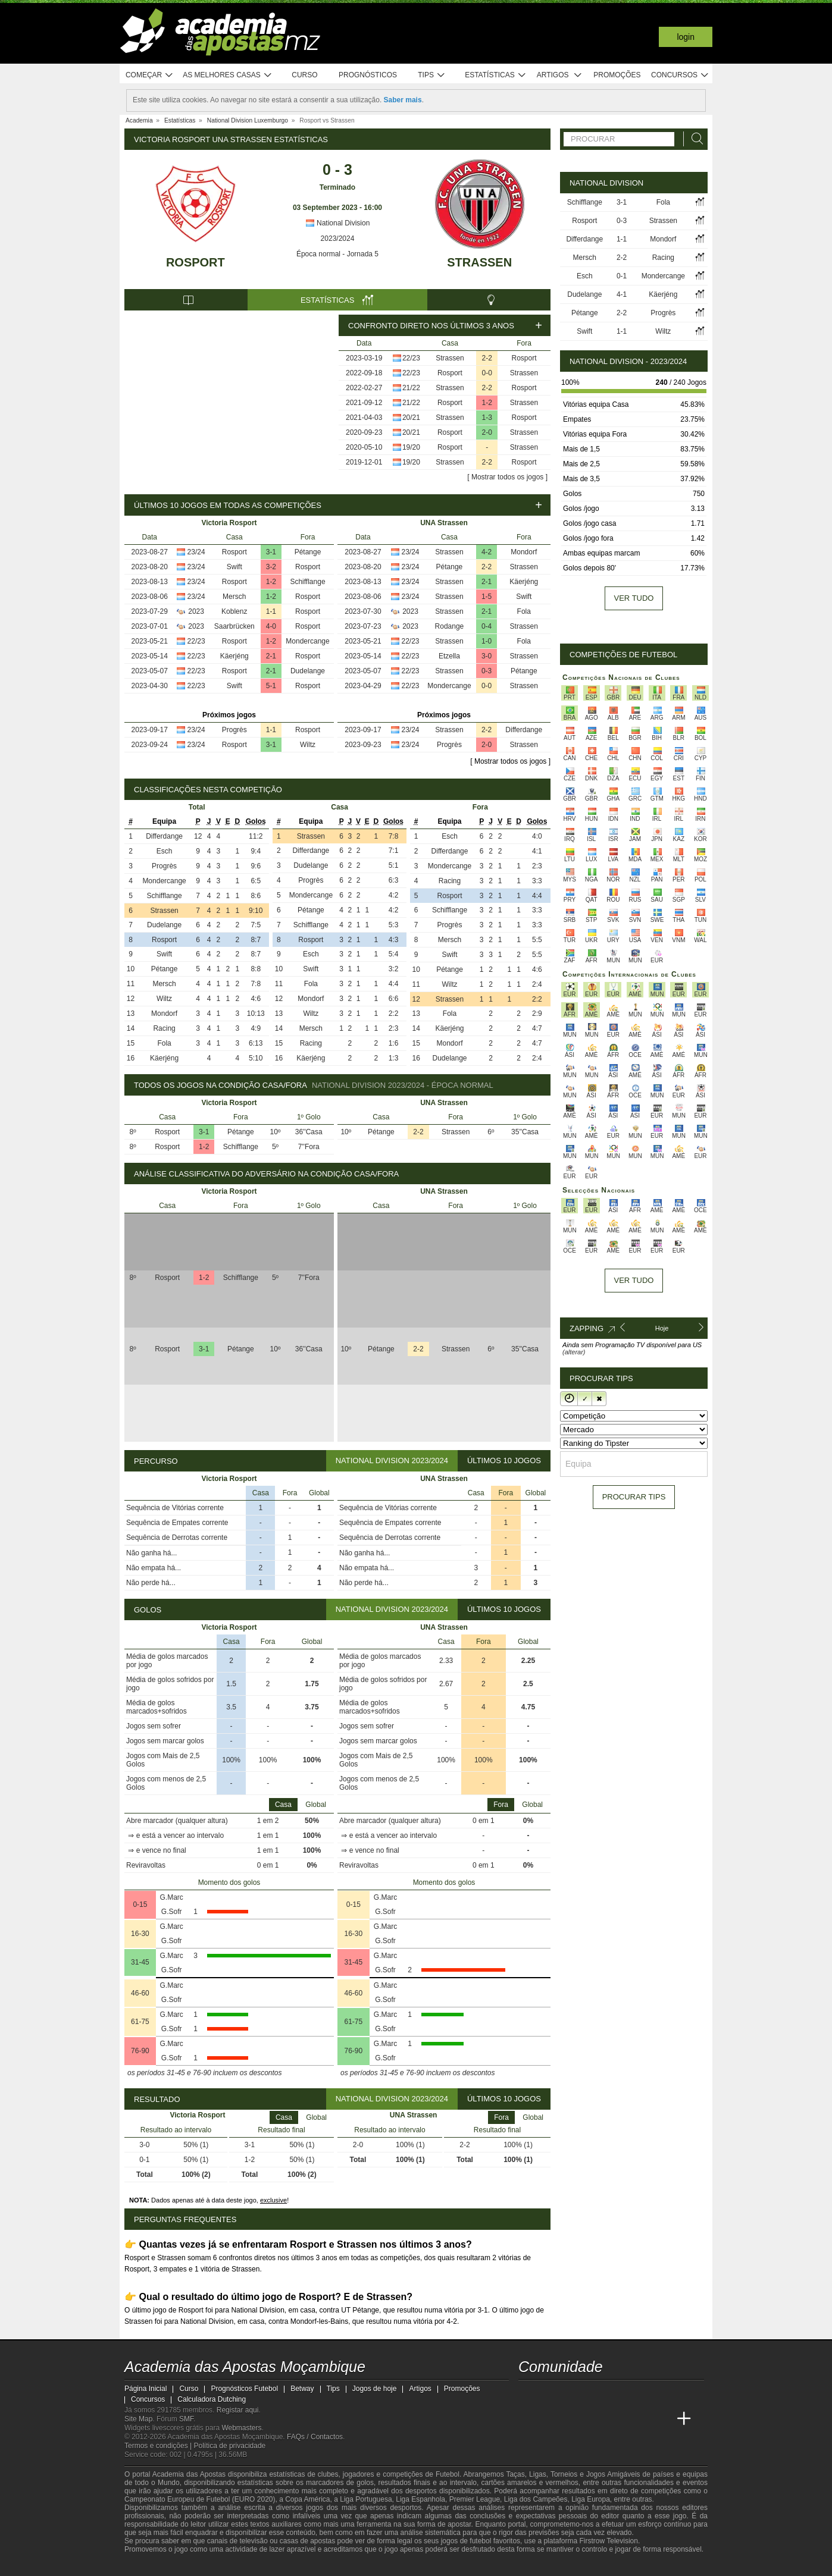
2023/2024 (338, 238)
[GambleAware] (151, 2566)
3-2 (271, 567)
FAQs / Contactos (315, 2437)
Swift (234, 567)
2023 (196, 611)
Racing (164, 1028)
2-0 (487, 432)
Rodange (449, 626)
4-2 (486, 552)
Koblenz (234, 611)
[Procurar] (694, 138)
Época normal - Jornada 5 (337, 254)
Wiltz (307, 745)
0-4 (486, 626)
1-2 (487, 403)
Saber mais (403, 100)
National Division (337, 223)
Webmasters (241, 2428)
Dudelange (307, 671)
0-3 (486, 671)
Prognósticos (368, 75)
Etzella (449, 656)
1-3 (487, 417)
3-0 (486, 656)
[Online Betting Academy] (595, 2419)
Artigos (560, 75)
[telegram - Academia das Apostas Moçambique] (595, 2394)
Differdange (523, 730)
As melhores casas (227, 75)
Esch (165, 851)
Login (686, 37)
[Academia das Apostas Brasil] (573, 2419)
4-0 (271, 626)
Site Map (138, 2419)
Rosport (195, 262)
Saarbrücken (234, 626)
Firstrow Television (608, 2541)
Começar (150, 75)
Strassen (479, 262)
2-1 (271, 656)
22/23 (411, 358)
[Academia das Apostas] (550, 2419)
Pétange (308, 552)
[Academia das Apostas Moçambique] (528, 2419)
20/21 (411, 417)
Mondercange (307, 641)
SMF (186, 2419)
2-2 (487, 358)
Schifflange (307, 582)
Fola (524, 611)
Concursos (680, 75)
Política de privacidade (230, 2446)
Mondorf (524, 552)
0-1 (622, 276)
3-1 (271, 552)
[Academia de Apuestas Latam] (640, 2419)
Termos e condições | (159, 2446)
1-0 (486, 641)
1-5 (486, 596)
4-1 (622, 294)
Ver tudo (634, 598)
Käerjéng (234, 656)
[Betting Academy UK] (662, 2419)
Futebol (447, 2474)
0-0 (487, 373)
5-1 (271, 686)
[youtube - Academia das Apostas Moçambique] (528, 2394)
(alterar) (574, 1352)
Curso (304, 75)
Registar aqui (238, 2410)
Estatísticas (495, 75)
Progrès (234, 730)
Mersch (234, 596)
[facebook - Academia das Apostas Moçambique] (550, 2394)
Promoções (616, 75)
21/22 (411, 388)
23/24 (196, 552)
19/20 (411, 447)
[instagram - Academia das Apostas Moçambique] (573, 2394)
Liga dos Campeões (536, 2499)
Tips (431, 75)
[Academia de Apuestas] (617, 2419)
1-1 (271, 611)
